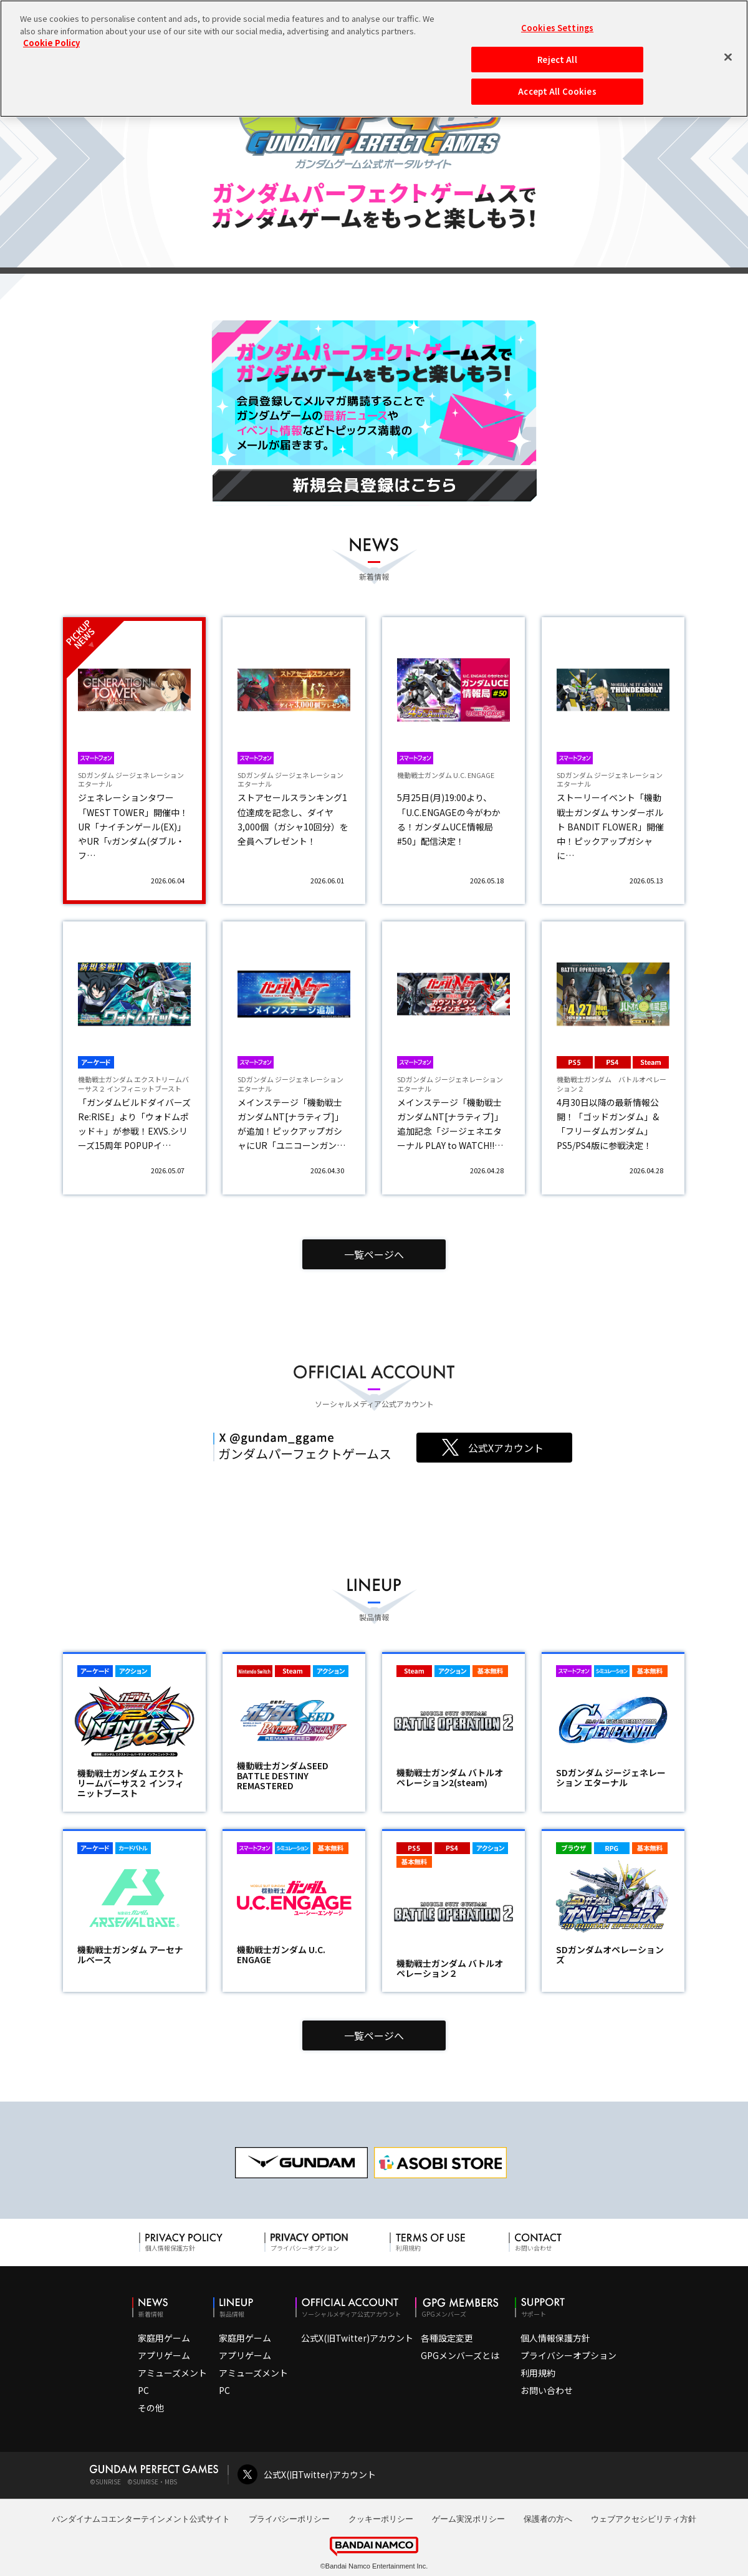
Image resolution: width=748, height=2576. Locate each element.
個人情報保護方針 (555, 2338)
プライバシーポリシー (289, 2519)
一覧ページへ (374, 1254)
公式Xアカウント (506, 1447)
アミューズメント (172, 2373)
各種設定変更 (447, 2338)
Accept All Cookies (557, 91)
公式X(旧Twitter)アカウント (357, 2338)
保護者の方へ (548, 2519)
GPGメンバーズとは (460, 2355)
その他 (151, 2407)
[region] (374, 58)
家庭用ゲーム (164, 2338)
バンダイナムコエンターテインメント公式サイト (141, 2519)
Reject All (557, 59)
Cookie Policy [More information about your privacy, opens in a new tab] (51, 43)
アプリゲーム (164, 2355)
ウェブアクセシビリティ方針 (643, 2519)
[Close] (728, 56)
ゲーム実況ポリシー (468, 2519)
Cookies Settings (557, 28)
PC (143, 2390)
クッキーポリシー (380, 2519)
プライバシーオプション (568, 2355)
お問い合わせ (546, 2390)
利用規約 (537, 2373)
